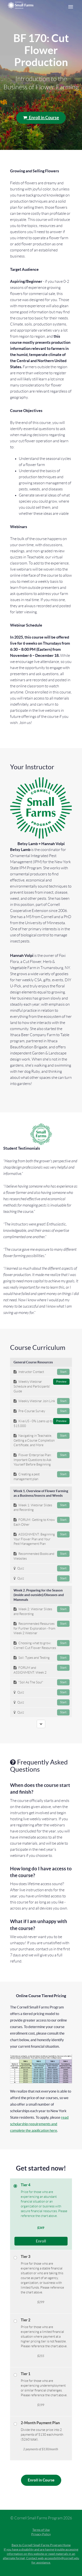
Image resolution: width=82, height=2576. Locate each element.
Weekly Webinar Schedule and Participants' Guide (42, 1386)
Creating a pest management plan (42, 1476)
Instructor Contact (42, 1372)
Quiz (42, 1568)
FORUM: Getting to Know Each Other (42, 1521)
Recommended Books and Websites (42, 1555)
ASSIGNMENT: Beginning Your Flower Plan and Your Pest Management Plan (42, 1538)
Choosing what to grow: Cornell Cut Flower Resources (42, 1645)
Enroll (41, 2241)
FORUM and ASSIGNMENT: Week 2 (42, 1669)
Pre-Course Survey (42, 1411)
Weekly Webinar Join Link (42, 1401)
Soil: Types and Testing (42, 1658)
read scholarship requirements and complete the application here (39, 2123)
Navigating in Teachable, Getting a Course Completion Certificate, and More (42, 1440)
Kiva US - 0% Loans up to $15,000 (42, 1423)
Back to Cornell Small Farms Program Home (41, 2545)
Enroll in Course (41, 117)
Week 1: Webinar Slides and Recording (42, 1507)
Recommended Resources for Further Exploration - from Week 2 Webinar (42, 1628)
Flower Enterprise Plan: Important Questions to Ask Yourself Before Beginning (42, 1459)
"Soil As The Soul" (42, 1682)
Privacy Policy (41, 2534)
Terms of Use (41, 2530)
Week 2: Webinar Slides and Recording (42, 1611)
